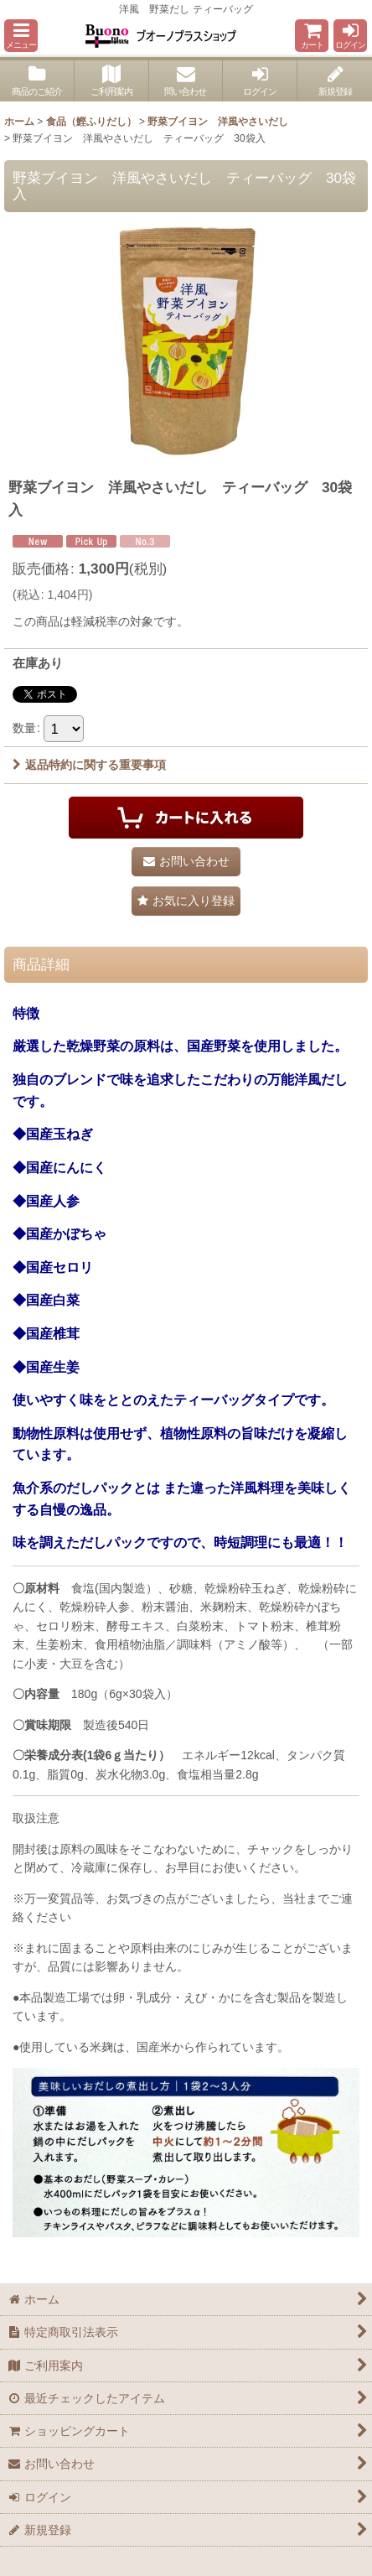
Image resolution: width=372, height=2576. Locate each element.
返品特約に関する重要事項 (89, 764)
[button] (21, 35)
